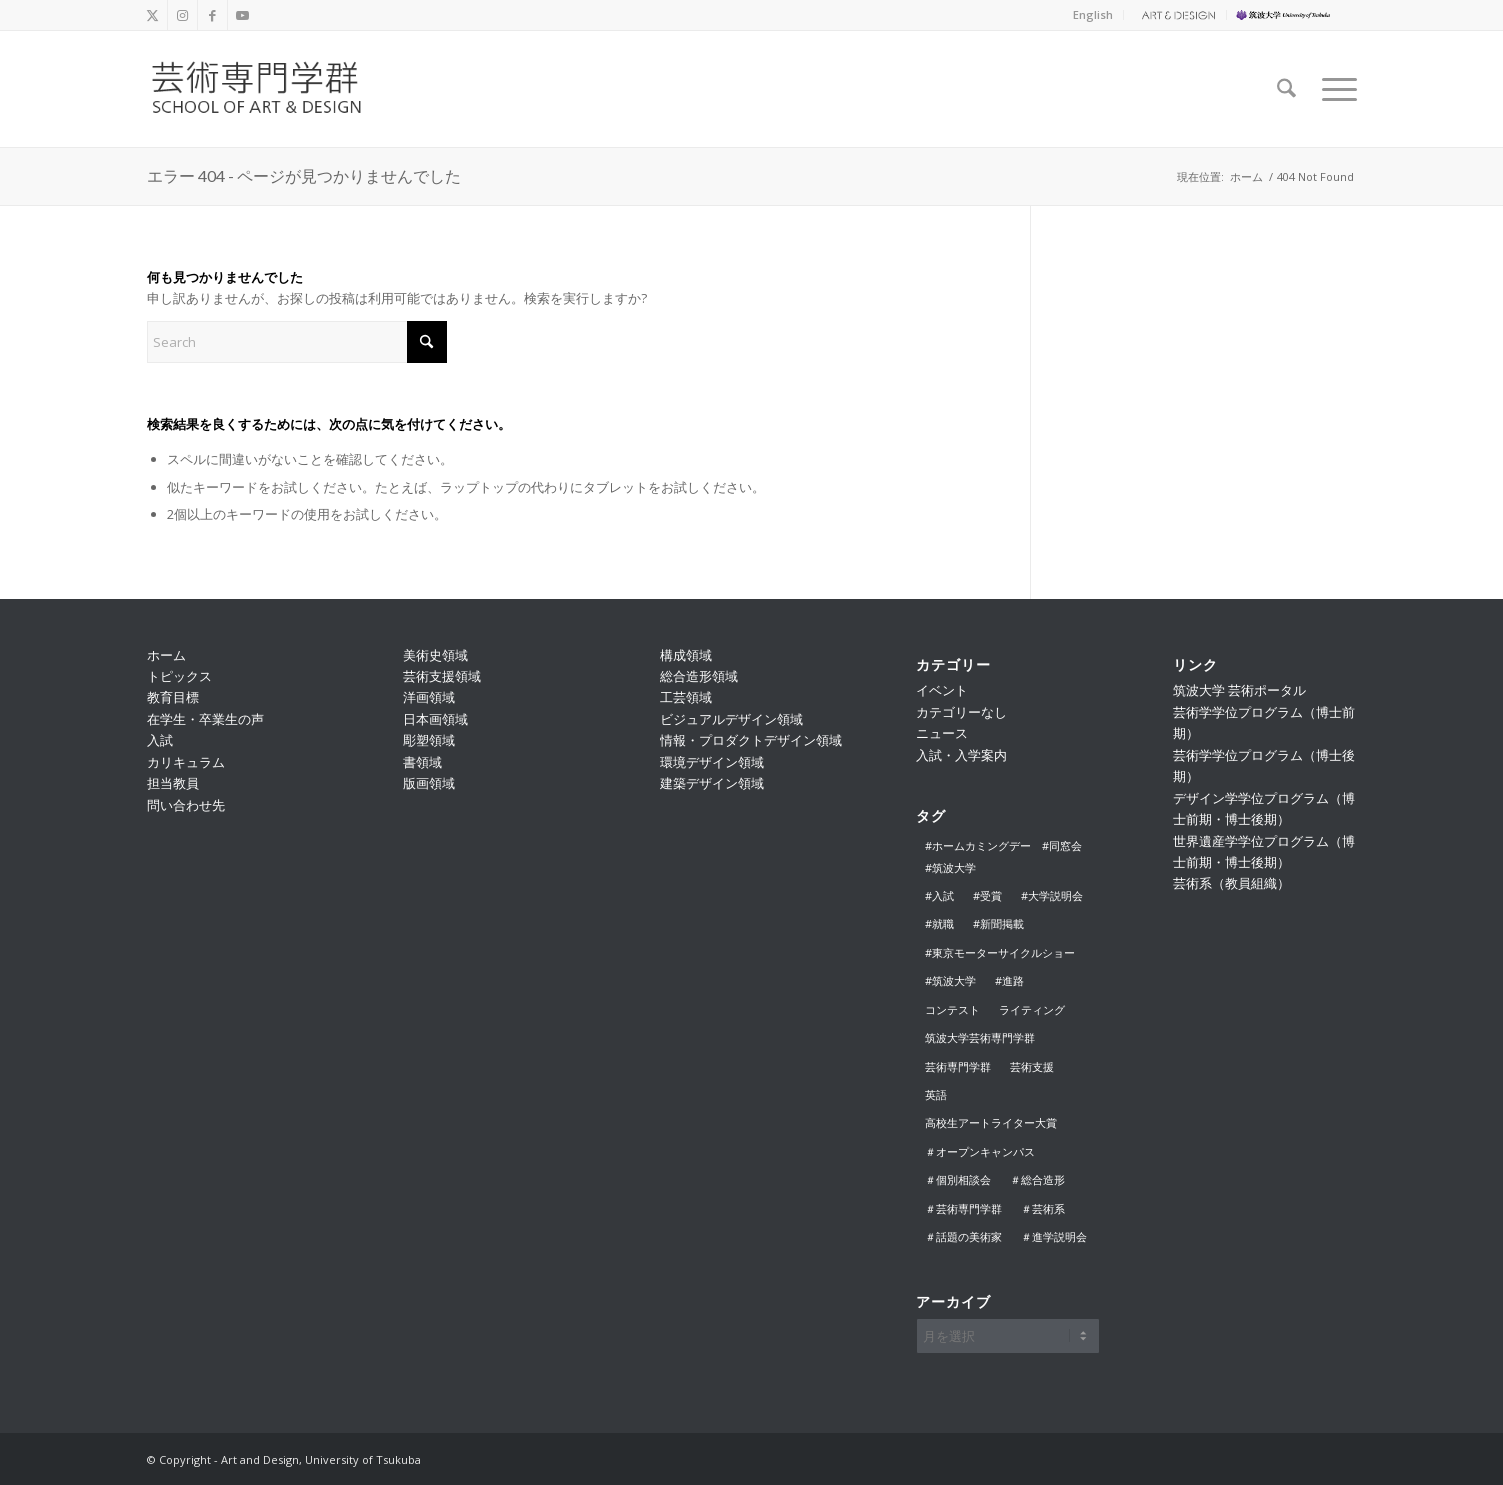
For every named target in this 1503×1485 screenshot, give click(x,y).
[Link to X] (152, 15)
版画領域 (429, 783)
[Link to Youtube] (243, 15)
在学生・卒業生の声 (205, 719)
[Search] (1286, 89)
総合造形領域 (699, 676)
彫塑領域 (429, 740)
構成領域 (686, 655)
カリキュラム (186, 762)
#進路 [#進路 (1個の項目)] (1009, 980)
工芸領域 (686, 697)
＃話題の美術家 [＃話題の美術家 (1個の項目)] (963, 1236)
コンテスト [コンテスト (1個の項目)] (952, 1009)
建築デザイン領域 (712, 783)
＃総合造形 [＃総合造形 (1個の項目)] (1037, 1179)
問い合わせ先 (186, 805)
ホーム (166, 655)
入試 (160, 740)
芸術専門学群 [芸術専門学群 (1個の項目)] (958, 1066)
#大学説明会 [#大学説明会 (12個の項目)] (1052, 895)
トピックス (179, 676)
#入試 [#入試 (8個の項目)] (939, 895)
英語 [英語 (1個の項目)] (936, 1094)
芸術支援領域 (442, 676)
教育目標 (173, 697)
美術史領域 (435, 655)
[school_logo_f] (273, 89)
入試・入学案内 (961, 755)
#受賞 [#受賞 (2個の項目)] (987, 895)
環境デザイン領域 (712, 762)
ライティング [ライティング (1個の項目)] (1032, 1009)
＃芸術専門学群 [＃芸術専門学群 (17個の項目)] (963, 1208)
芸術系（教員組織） (1231, 883)
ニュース (942, 733)
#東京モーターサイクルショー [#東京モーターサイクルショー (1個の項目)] (1000, 952)
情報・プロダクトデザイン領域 (751, 740)
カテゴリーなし (961, 712)
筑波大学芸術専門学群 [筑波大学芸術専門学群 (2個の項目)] (980, 1037)
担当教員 (173, 783)
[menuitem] (1093, 15)
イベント (942, 690)
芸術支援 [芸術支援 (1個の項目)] (1032, 1066)
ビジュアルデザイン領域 (731, 719)
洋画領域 (429, 697)
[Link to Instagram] (182, 15)
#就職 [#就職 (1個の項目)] (939, 923)
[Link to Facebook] (212, 15)
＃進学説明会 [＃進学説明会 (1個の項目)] (1054, 1236)
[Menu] (1333, 89)
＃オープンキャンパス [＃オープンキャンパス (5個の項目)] (980, 1151)
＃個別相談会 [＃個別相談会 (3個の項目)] (958, 1179)
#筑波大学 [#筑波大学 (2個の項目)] (950, 980)
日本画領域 (435, 719)
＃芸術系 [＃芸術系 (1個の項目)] (1043, 1208)
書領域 (422, 762)
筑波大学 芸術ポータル (1239, 690)
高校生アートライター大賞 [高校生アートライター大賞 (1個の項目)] (991, 1122)
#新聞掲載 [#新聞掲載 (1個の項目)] (998, 923)
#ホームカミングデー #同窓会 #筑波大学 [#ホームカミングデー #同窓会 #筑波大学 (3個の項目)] (1009, 856)
